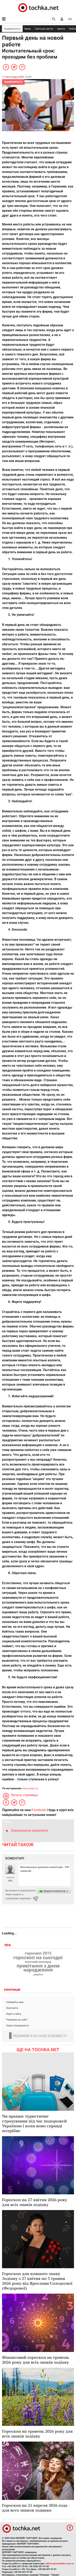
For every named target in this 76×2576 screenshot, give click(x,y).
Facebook (39, 1810)
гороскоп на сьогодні (38, 1958)
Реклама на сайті (16, 2019)
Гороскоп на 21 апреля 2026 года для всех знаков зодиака (34, 2508)
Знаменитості (12, 28)
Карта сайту (13, 2013)
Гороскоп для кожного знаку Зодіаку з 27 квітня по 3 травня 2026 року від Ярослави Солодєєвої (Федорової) (37, 2281)
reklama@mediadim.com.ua (59, 2563)
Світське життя (44, 28)
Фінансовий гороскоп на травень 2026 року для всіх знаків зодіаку (35, 2360)
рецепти (38, 1974)
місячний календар (38, 1962)
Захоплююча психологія (29, 1830)
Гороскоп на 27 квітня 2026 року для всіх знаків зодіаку (34, 2202)
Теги (7, 1945)
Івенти (61, 28)
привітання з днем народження (38, 1968)
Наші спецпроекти (17, 2025)
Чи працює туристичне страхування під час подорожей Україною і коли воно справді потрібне (34, 2123)
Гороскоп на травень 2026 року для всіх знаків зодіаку (37, 2433)
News (27, 28)
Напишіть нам (15, 2002)
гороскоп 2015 (38, 1953)
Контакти (12, 2007)
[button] (62, 19)
